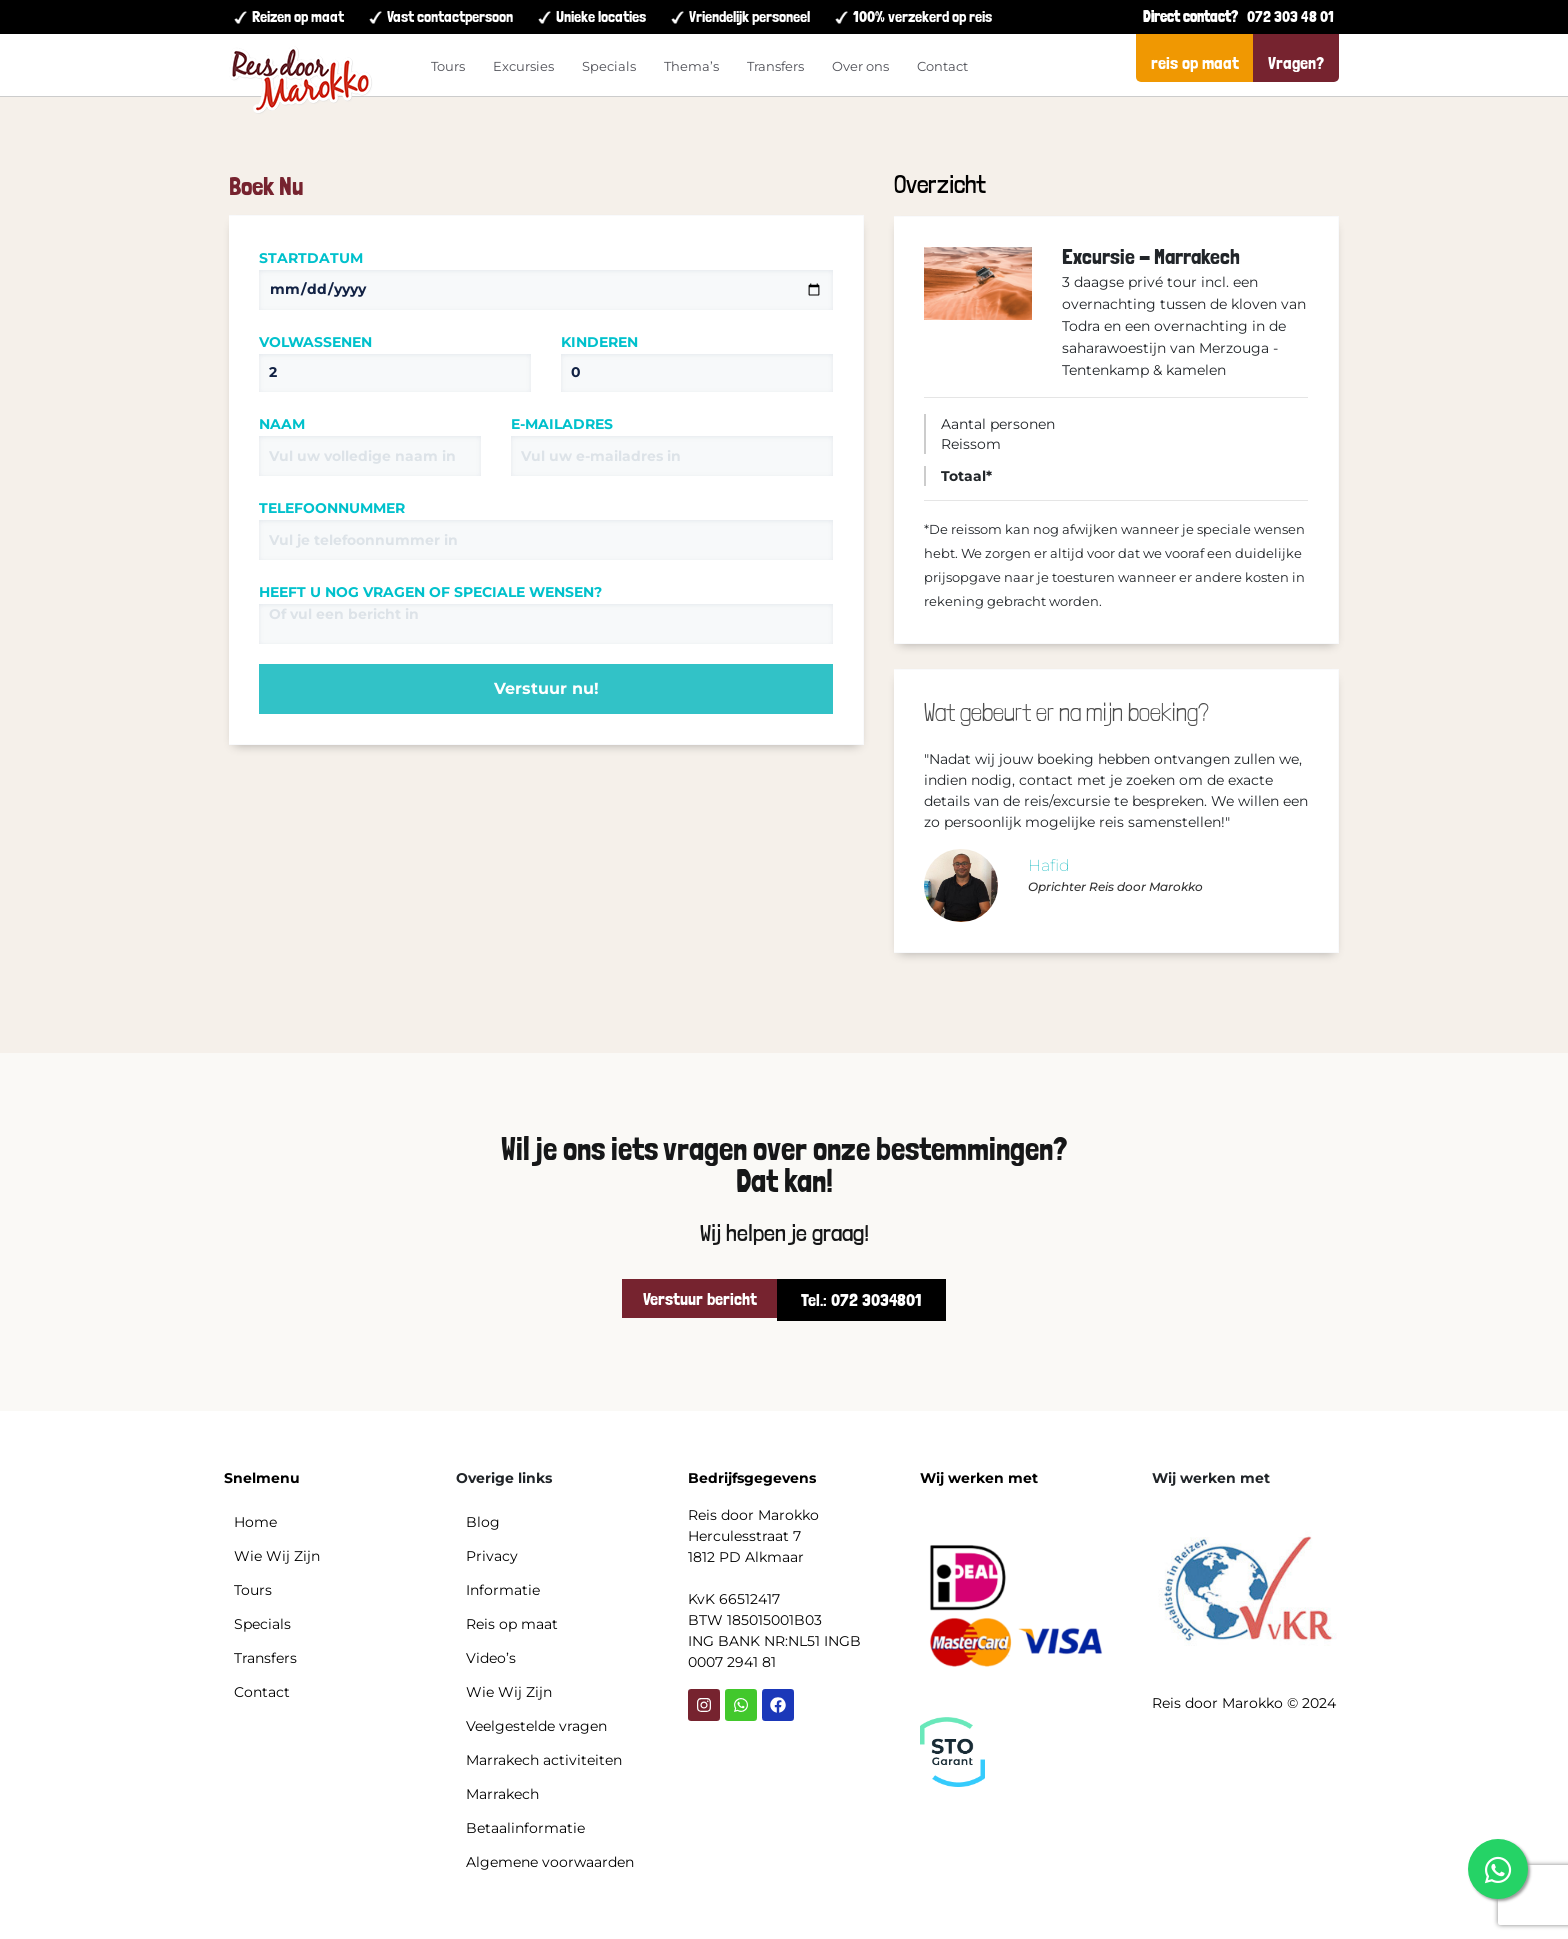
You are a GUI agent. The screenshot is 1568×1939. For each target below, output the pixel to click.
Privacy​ (492, 1556)
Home (255, 1522)
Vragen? (1296, 62)
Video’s (491, 1658)
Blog (483, 1522)
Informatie (503, 1590)
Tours (448, 66)
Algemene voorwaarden (550, 1862)
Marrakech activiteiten (544, 1760)
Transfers (775, 66)
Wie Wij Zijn (277, 1556)
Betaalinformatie (525, 1828)
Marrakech (502, 1794)
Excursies (523, 66)
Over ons (860, 66)
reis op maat (1195, 62)
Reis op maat (512, 1624)
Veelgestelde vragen (536, 1726)
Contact (942, 66)
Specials (609, 66)
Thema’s (691, 66)
